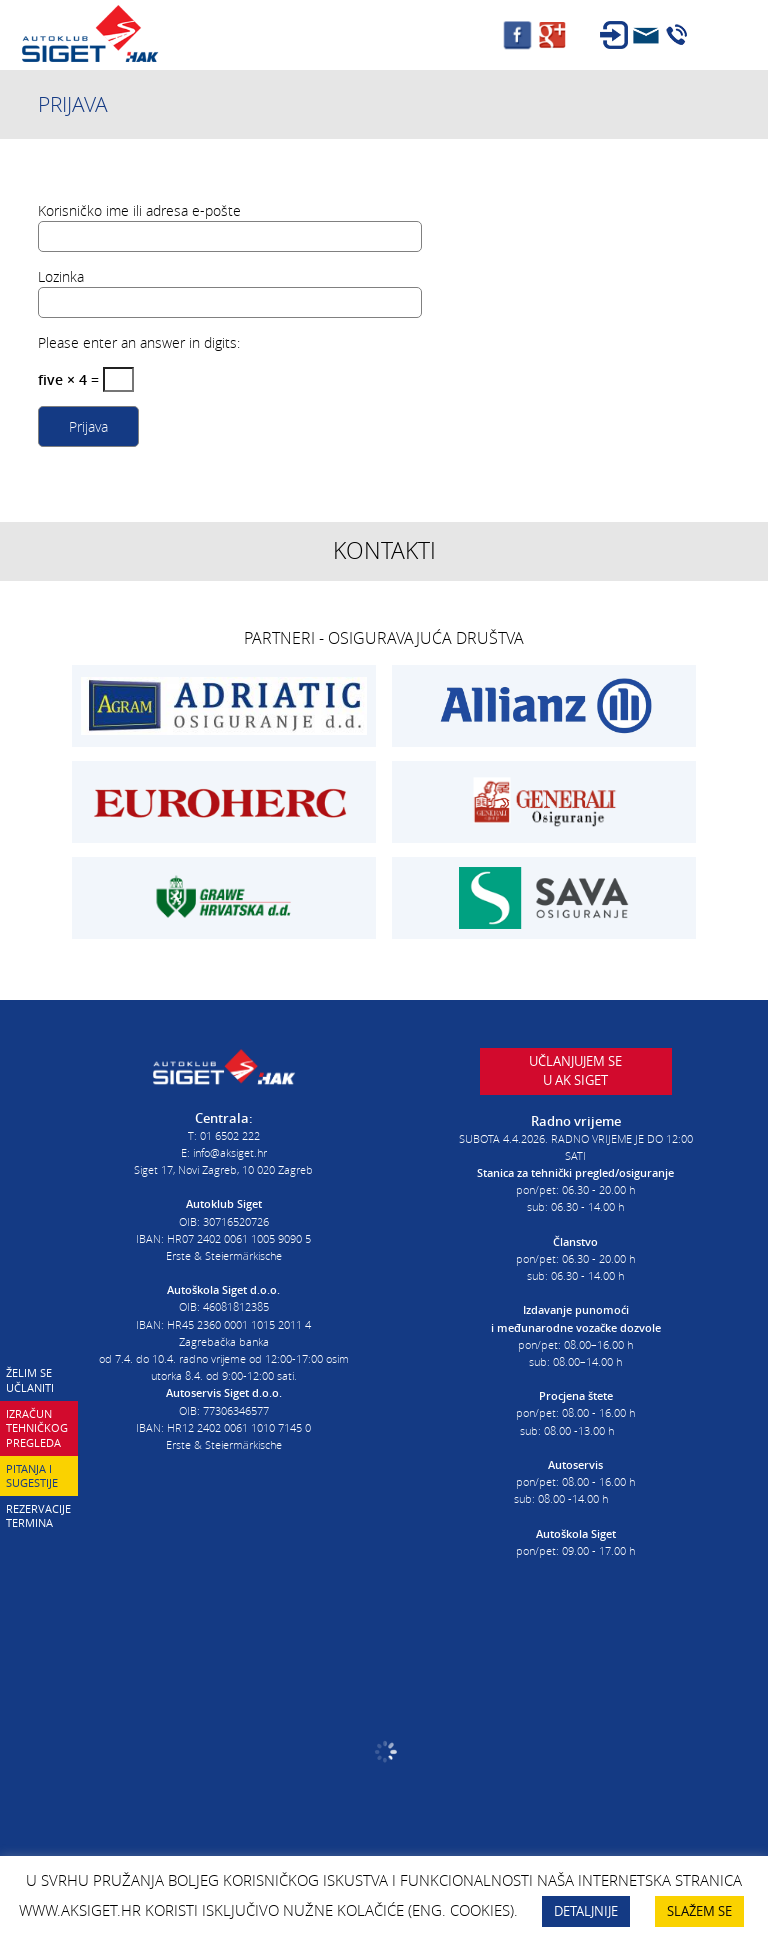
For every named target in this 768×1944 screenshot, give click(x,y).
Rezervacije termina (38, 1516)
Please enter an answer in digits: (139, 342)
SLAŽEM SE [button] (699, 1911)
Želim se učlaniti (30, 1380)
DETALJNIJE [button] (586, 1911)
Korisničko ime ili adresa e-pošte (139, 210)
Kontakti (384, 550)
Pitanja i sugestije (32, 1476)
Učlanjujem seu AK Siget (575, 1071)
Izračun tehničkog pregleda (37, 1428)
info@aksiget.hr (230, 1152)
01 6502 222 (230, 1135)
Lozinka (61, 276)
